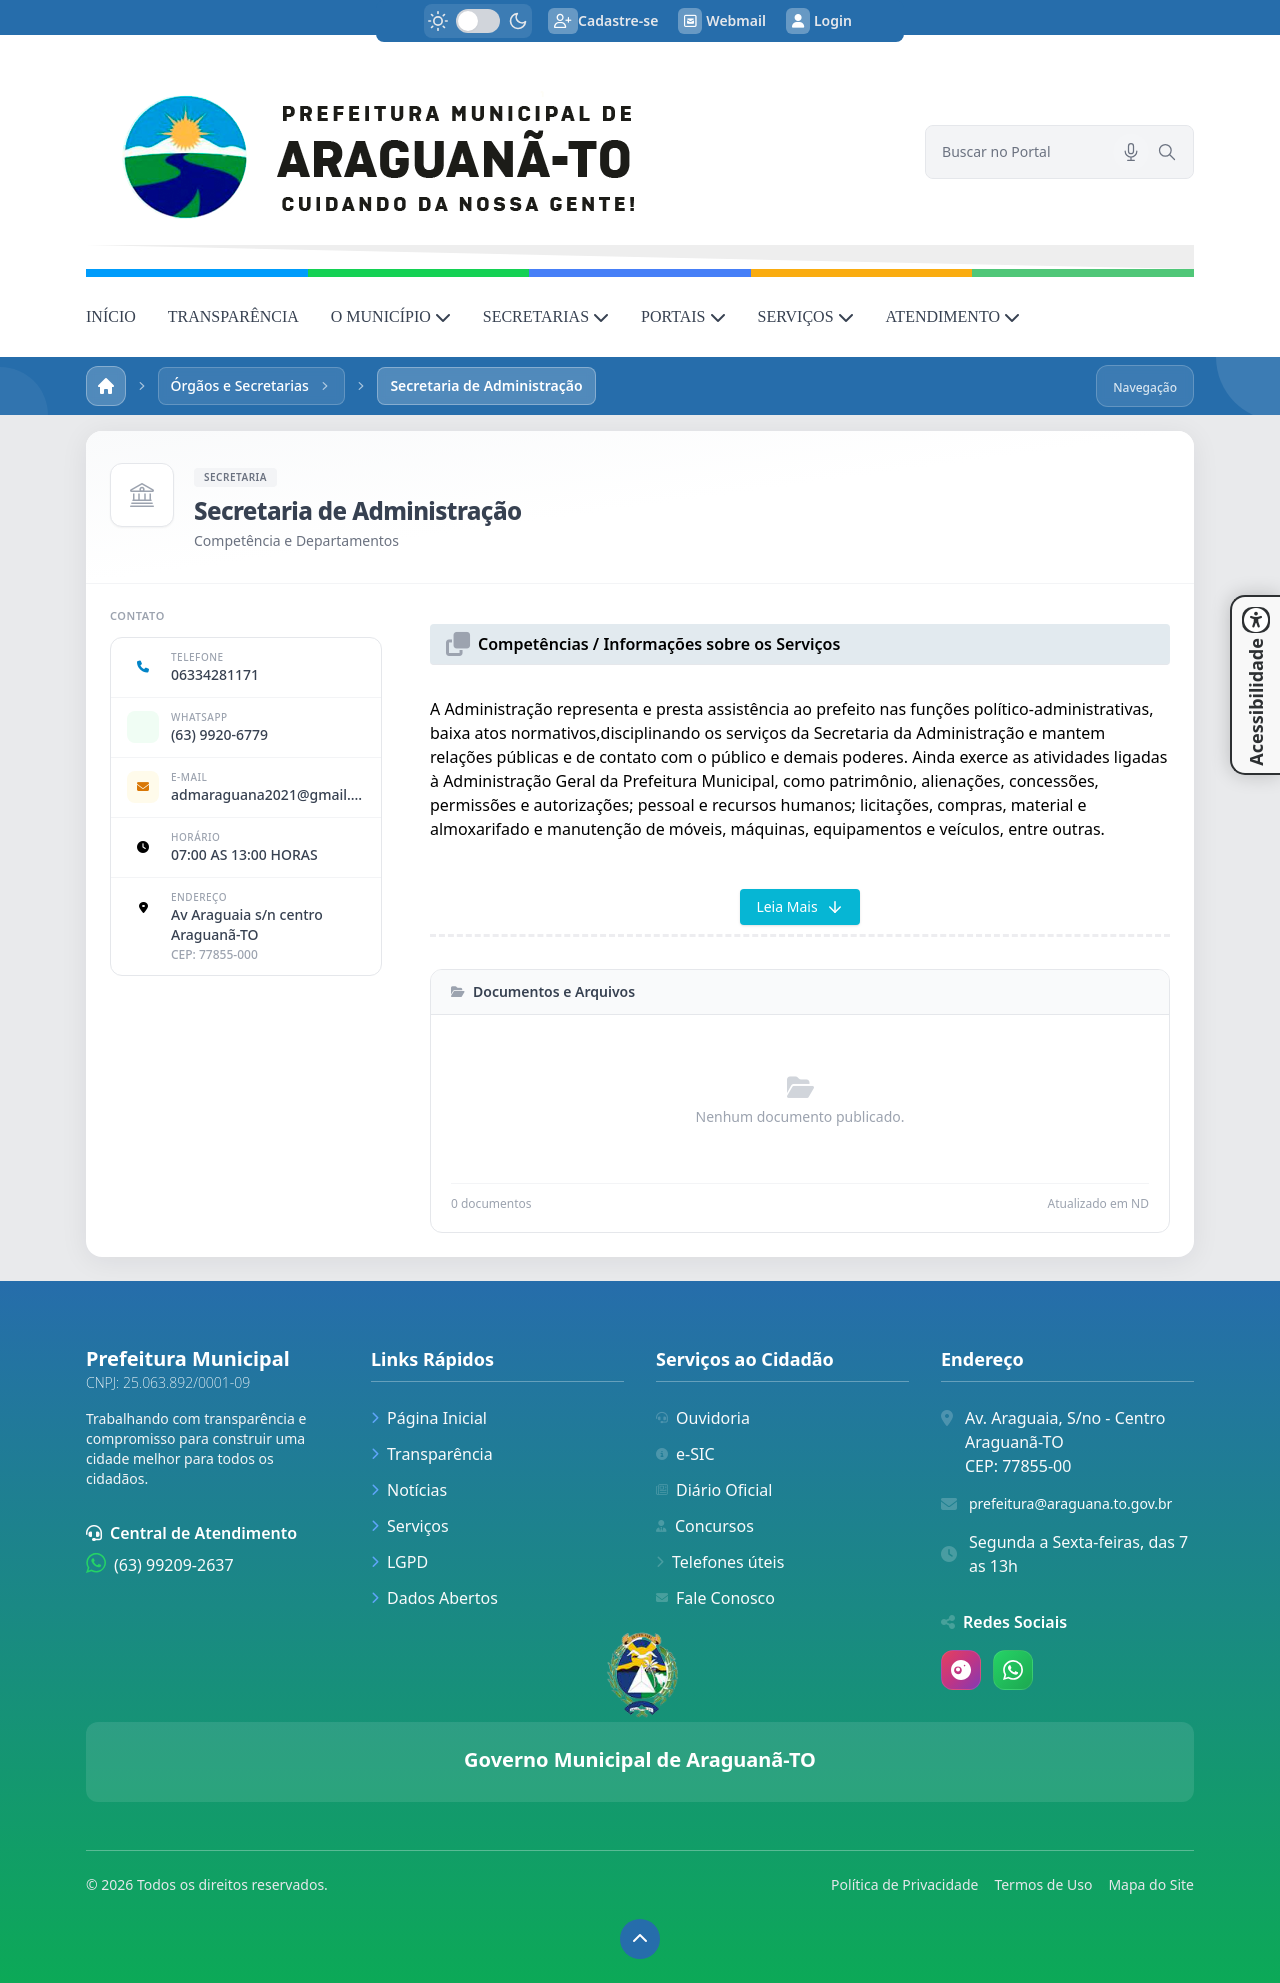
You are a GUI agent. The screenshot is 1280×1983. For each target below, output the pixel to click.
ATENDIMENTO (953, 316)
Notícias (409, 1490)
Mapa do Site (1151, 1884)
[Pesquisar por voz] (1131, 152)
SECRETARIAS (546, 316)
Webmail (722, 21)
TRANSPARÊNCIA (233, 316)
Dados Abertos (434, 1598)
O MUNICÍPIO (391, 316)
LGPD (399, 1562)
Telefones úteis (720, 1562)
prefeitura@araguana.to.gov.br (1070, 1503)
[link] (493, 152)
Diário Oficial (714, 1490)
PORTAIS (683, 316)
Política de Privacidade (904, 1884)
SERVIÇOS (806, 316)
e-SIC (685, 1454)
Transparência (432, 1454)
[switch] (478, 21)
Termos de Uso (1043, 1884)
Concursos (705, 1526)
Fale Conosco (715, 1598)
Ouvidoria (703, 1418)
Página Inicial (429, 1418)
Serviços (410, 1526)
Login (819, 21)
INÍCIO (111, 316)
